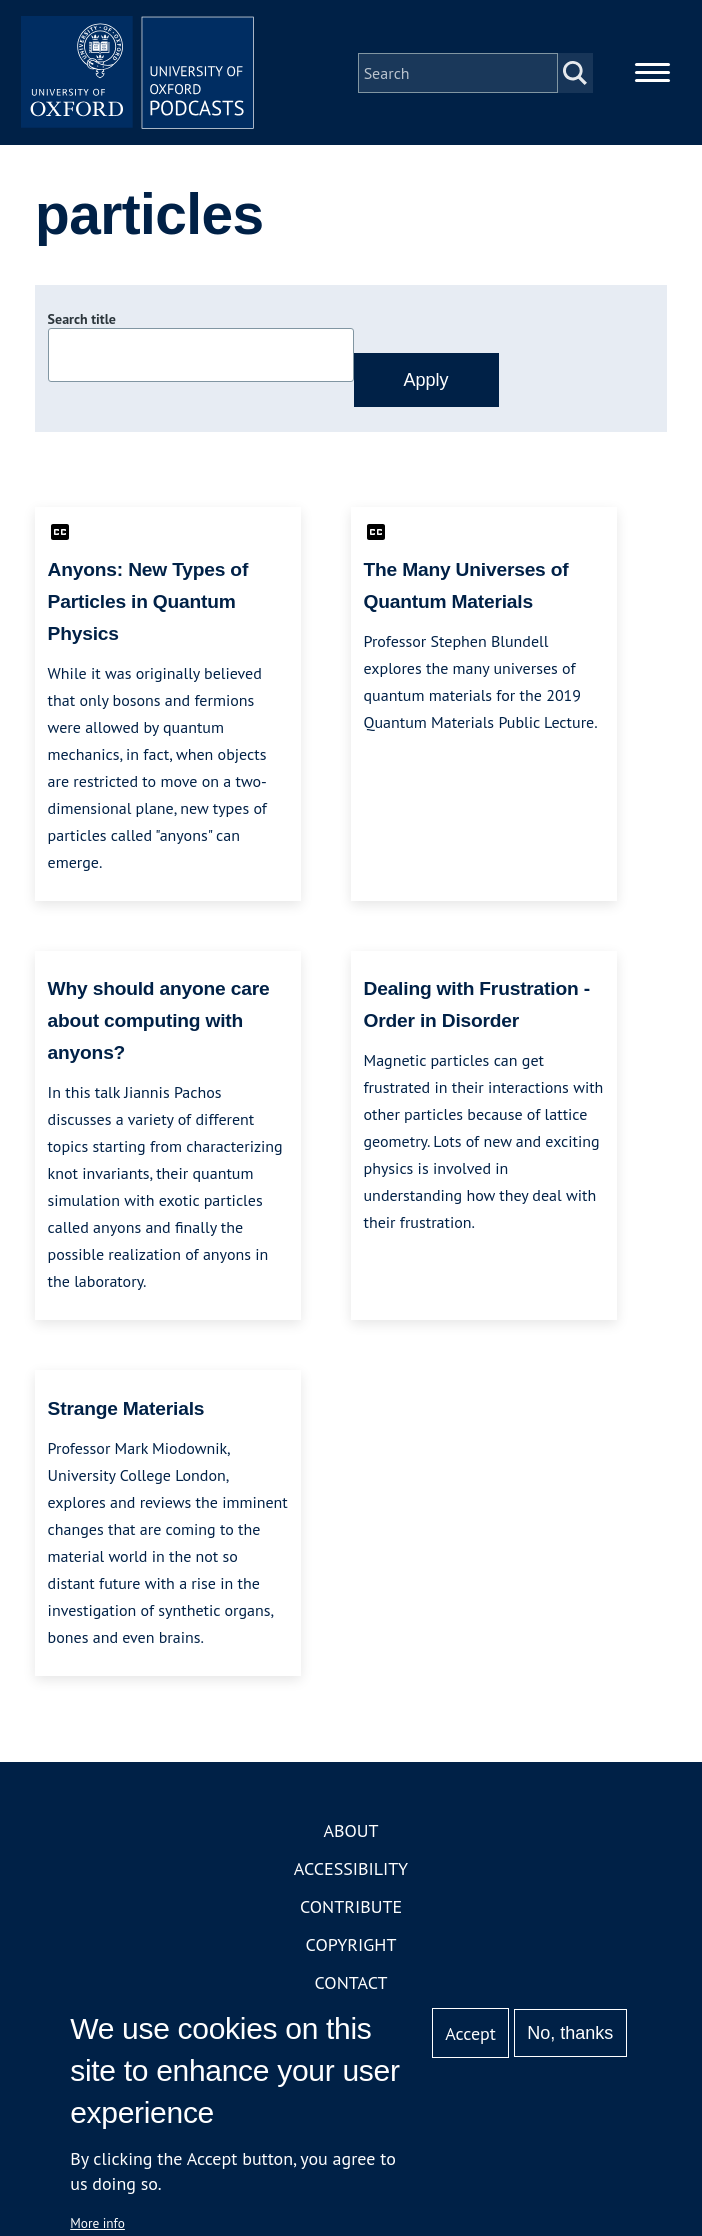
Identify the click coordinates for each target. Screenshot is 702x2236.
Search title (82, 323)
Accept (470, 2033)
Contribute (351, 1909)
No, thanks (570, 2033)
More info (97, 2223)
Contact (351, 1985)
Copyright (351, 1947)
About (350, 1833)
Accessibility (351, 1871)
